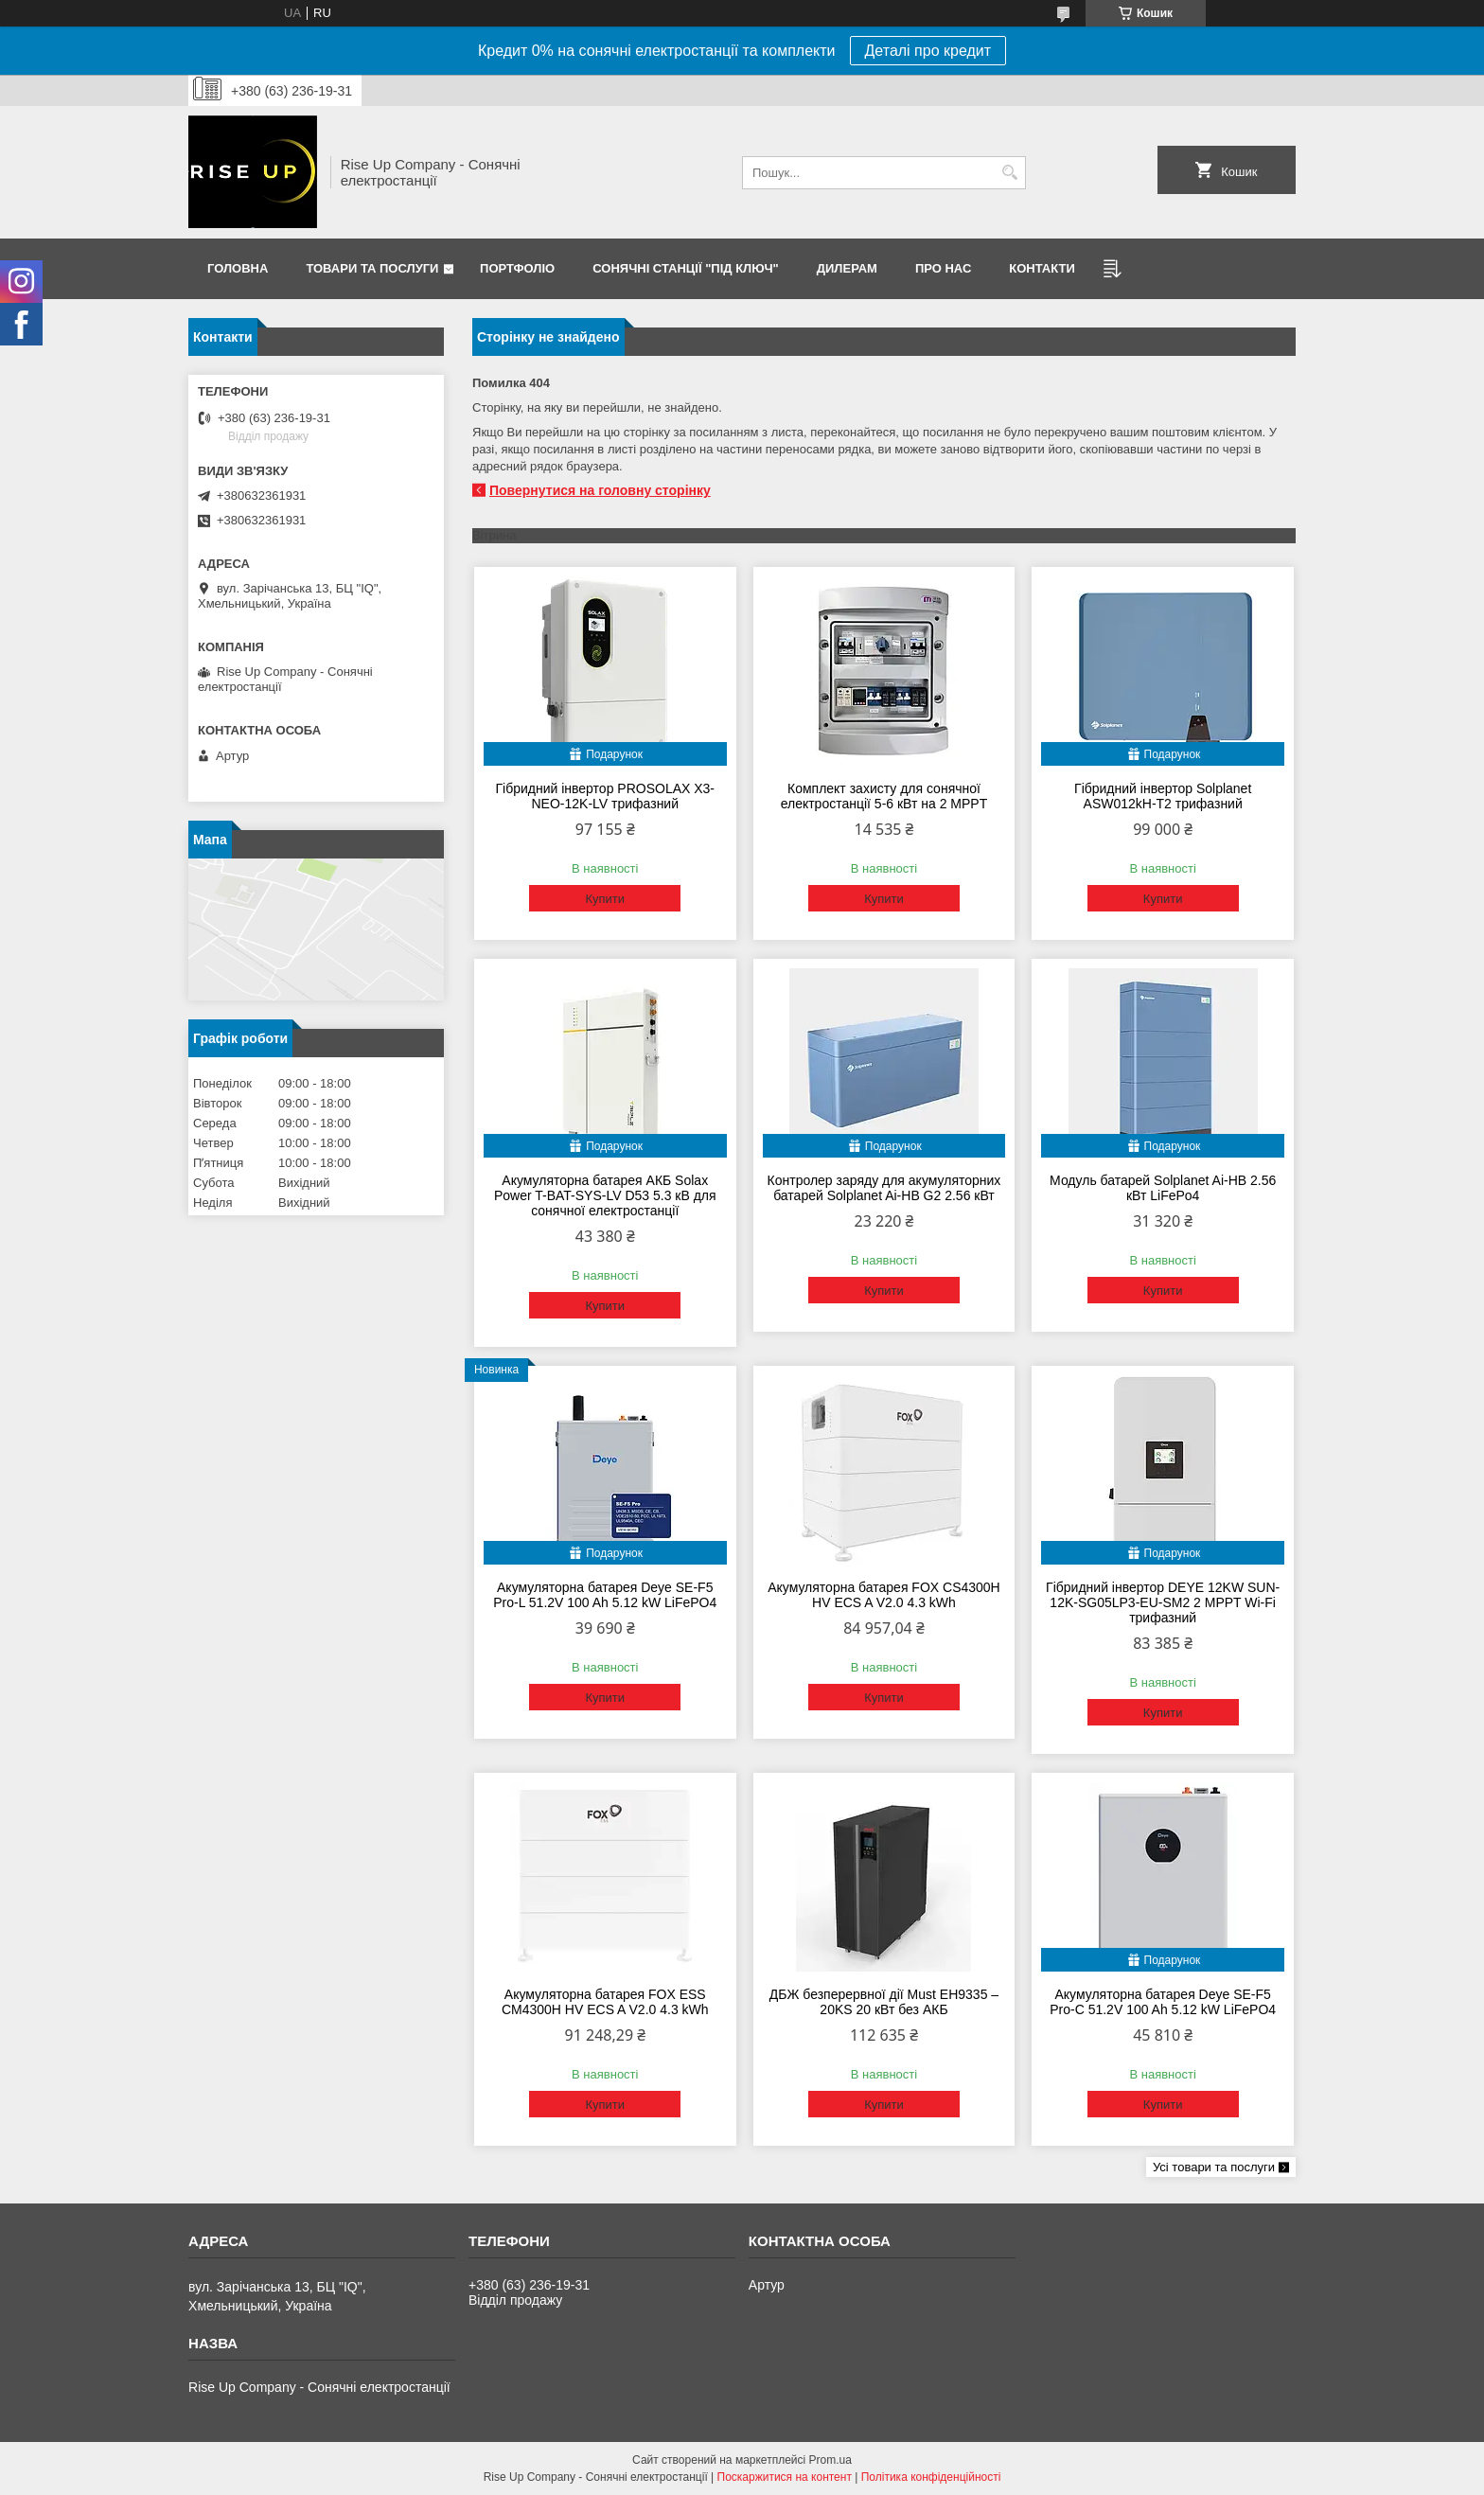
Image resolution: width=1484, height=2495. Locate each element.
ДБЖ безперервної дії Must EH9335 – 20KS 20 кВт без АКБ (883, 2002)
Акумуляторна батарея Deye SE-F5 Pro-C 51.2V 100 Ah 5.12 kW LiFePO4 (1163, 2002)
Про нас (943, 268)
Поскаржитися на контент (784, 2477)
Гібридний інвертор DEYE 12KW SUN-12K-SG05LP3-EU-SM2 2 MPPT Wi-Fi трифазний (1163, 1602)
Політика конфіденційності (931, 2477)
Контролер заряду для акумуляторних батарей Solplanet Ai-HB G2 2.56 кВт (884, 1188)
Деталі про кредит (928, 51)
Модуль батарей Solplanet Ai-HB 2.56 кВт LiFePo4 (1163, 1188)
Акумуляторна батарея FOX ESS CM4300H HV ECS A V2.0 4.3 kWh (605, 2002)
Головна (237, 268)
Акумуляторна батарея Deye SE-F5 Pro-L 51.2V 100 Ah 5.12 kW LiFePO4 (604, 1595)
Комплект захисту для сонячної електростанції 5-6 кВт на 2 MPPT (884, 796)
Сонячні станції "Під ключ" (685, 268)
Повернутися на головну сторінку (600, 490)
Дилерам (847, 268)
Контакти (1042, 268)
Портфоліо (517, 268)
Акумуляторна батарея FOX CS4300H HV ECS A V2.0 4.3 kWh (884, 1595)
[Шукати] (1009, 172)
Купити (605, 899)
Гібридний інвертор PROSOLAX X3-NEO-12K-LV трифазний (605, 796)
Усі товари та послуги (1214, 2167)
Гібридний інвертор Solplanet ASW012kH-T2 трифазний (1162, 796)
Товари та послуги (372, 268)
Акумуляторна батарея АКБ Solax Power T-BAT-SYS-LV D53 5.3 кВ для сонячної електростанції (605, 1195)
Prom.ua (830, 2460)
